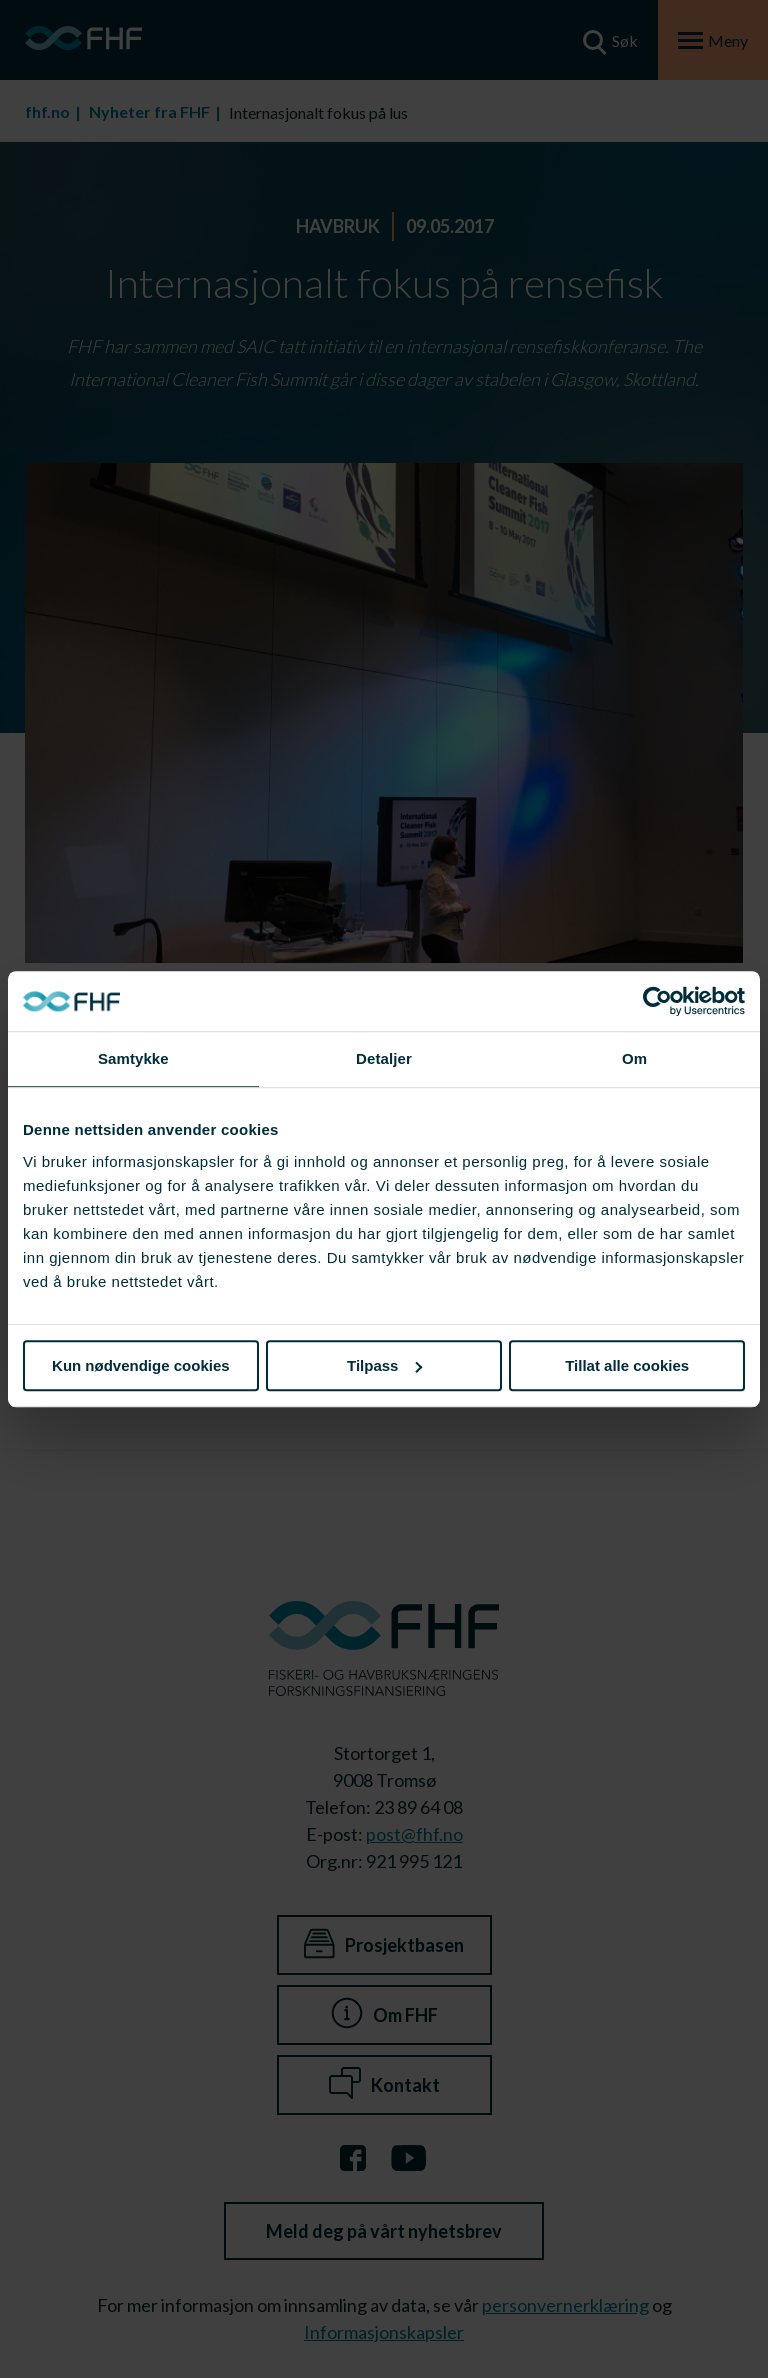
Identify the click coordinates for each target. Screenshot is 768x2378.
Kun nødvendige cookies (141, 1365)
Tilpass (384, 1365)
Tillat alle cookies (627, 1365)
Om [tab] (634, 1058)
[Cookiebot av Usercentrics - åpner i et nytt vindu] (657, 1001)
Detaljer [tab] (384, 1058)
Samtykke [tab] (133, 1058)
